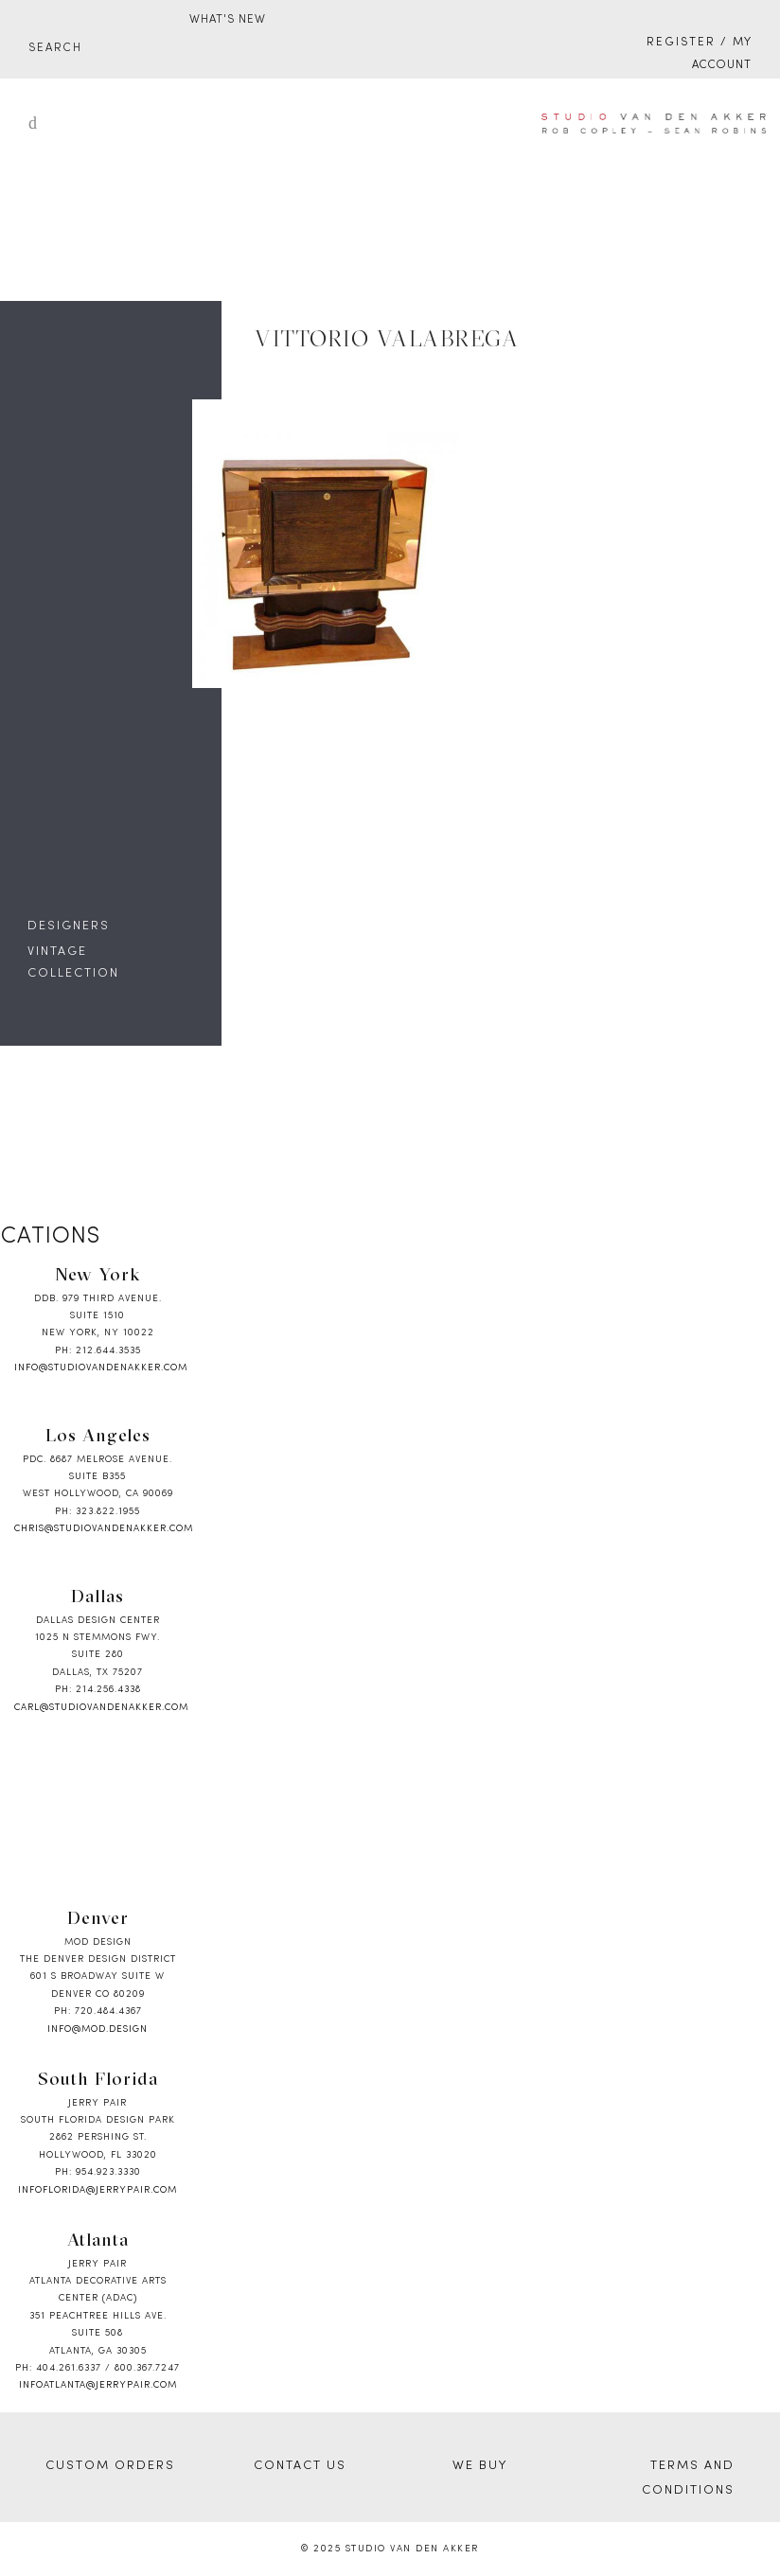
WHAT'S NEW (227, 20)
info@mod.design (97, 2029)
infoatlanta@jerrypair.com (98, 2385)
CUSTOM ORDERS (110, 2466)
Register (681, 42)
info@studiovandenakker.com (100, 1368)
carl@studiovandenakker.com (101, 1707)
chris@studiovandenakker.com (103, 1529)
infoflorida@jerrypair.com (97, 2190)
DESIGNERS (68, 926)
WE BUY (479, 2466)
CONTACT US (300, 2466)
